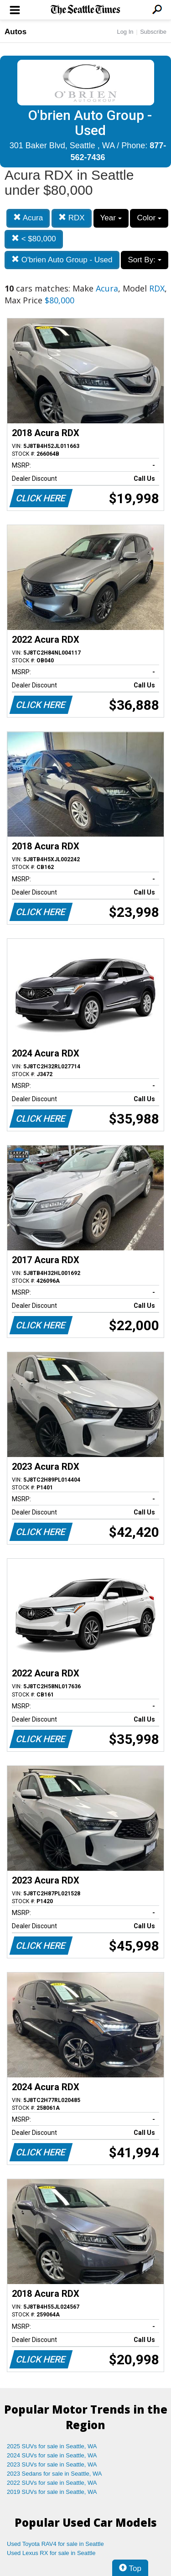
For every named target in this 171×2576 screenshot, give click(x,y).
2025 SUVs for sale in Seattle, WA (52, 2446)
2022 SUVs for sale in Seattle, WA (52, 2482)
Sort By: (144, 259)
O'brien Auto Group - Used (62, 259)
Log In (125, 31)
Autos (15, 31)
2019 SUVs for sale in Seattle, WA (52, 2491)
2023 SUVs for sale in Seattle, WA (52, 2464)
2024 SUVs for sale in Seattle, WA (52, 2455)
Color (149, 217)
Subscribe (153, 31)
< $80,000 (33, 238)
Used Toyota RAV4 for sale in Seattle (55, 2543)
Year (111, 217)
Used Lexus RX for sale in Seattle (51, 2553)
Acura (28, 217)
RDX (71, 217)
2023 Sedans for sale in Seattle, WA (54, 2473)
